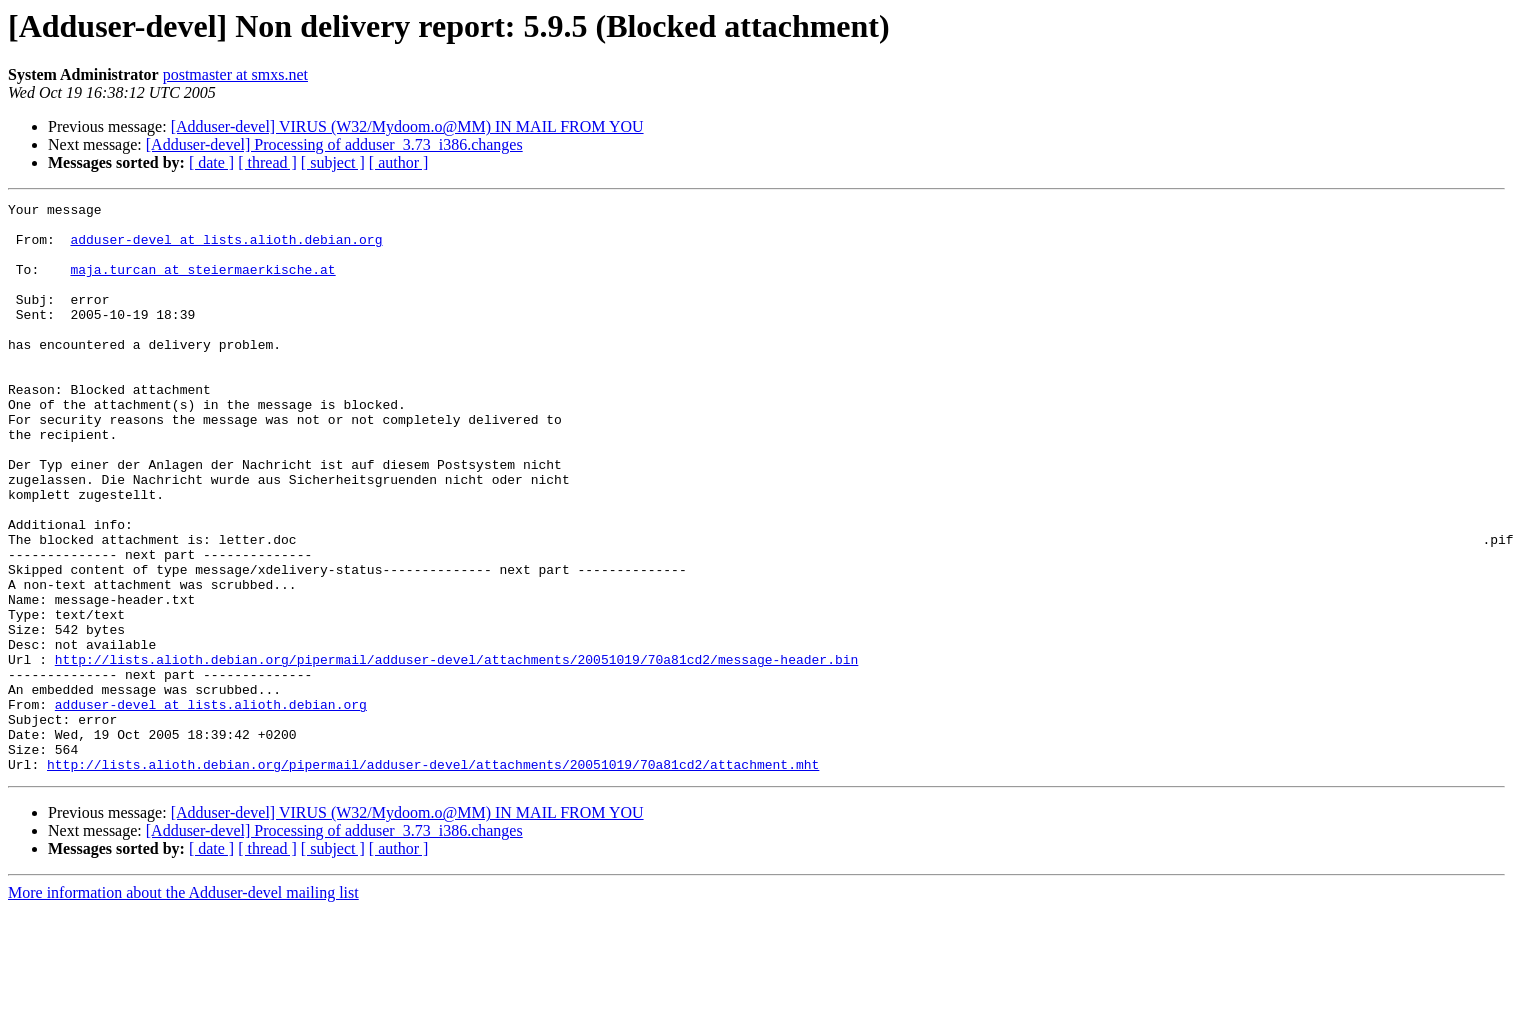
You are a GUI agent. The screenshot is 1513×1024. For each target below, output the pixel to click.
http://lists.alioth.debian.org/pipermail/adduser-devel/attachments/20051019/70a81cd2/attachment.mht (433, 878)
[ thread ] (267, 162)
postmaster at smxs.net (235, 74)
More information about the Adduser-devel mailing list (183, 1006)
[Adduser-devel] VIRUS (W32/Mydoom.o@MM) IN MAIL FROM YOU (407, 126)
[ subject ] (333, 162)
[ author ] (399, 162)
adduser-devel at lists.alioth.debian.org (226, 248)
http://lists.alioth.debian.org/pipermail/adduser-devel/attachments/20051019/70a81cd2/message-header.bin (456, 752)
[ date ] (211, 162)
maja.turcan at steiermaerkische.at (202, 284)
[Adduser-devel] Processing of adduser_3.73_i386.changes (334, 144)
